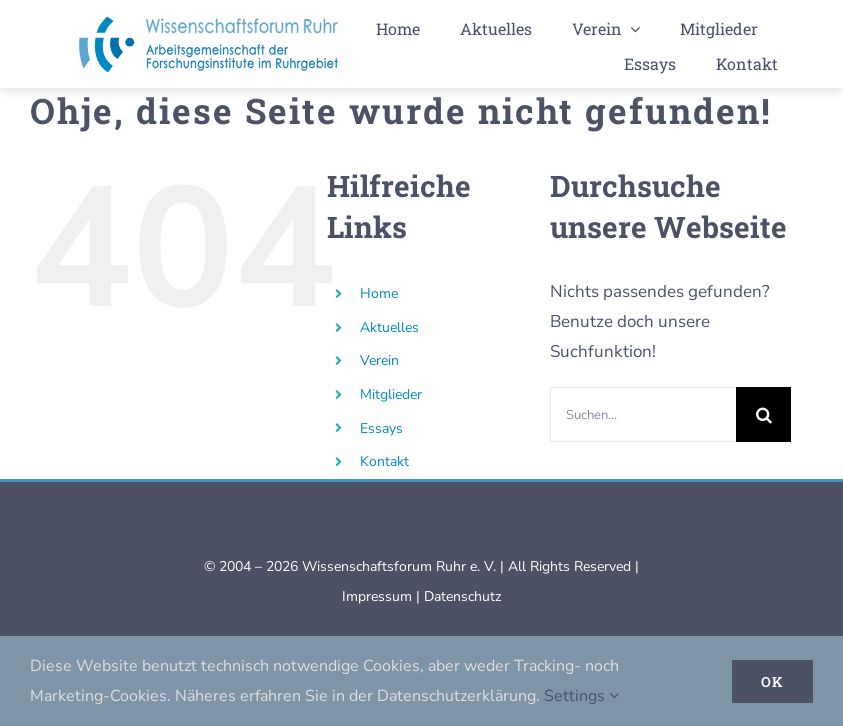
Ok (772, 681)
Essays (381, 428)
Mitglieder (391, 394)
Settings (581, 696)
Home (379, 293)
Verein (379, 360)
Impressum (377, 596)
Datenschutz (462, 596)
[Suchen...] (643, 414)
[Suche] (763, 414)
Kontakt (384, 461)
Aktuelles (389, 327)
